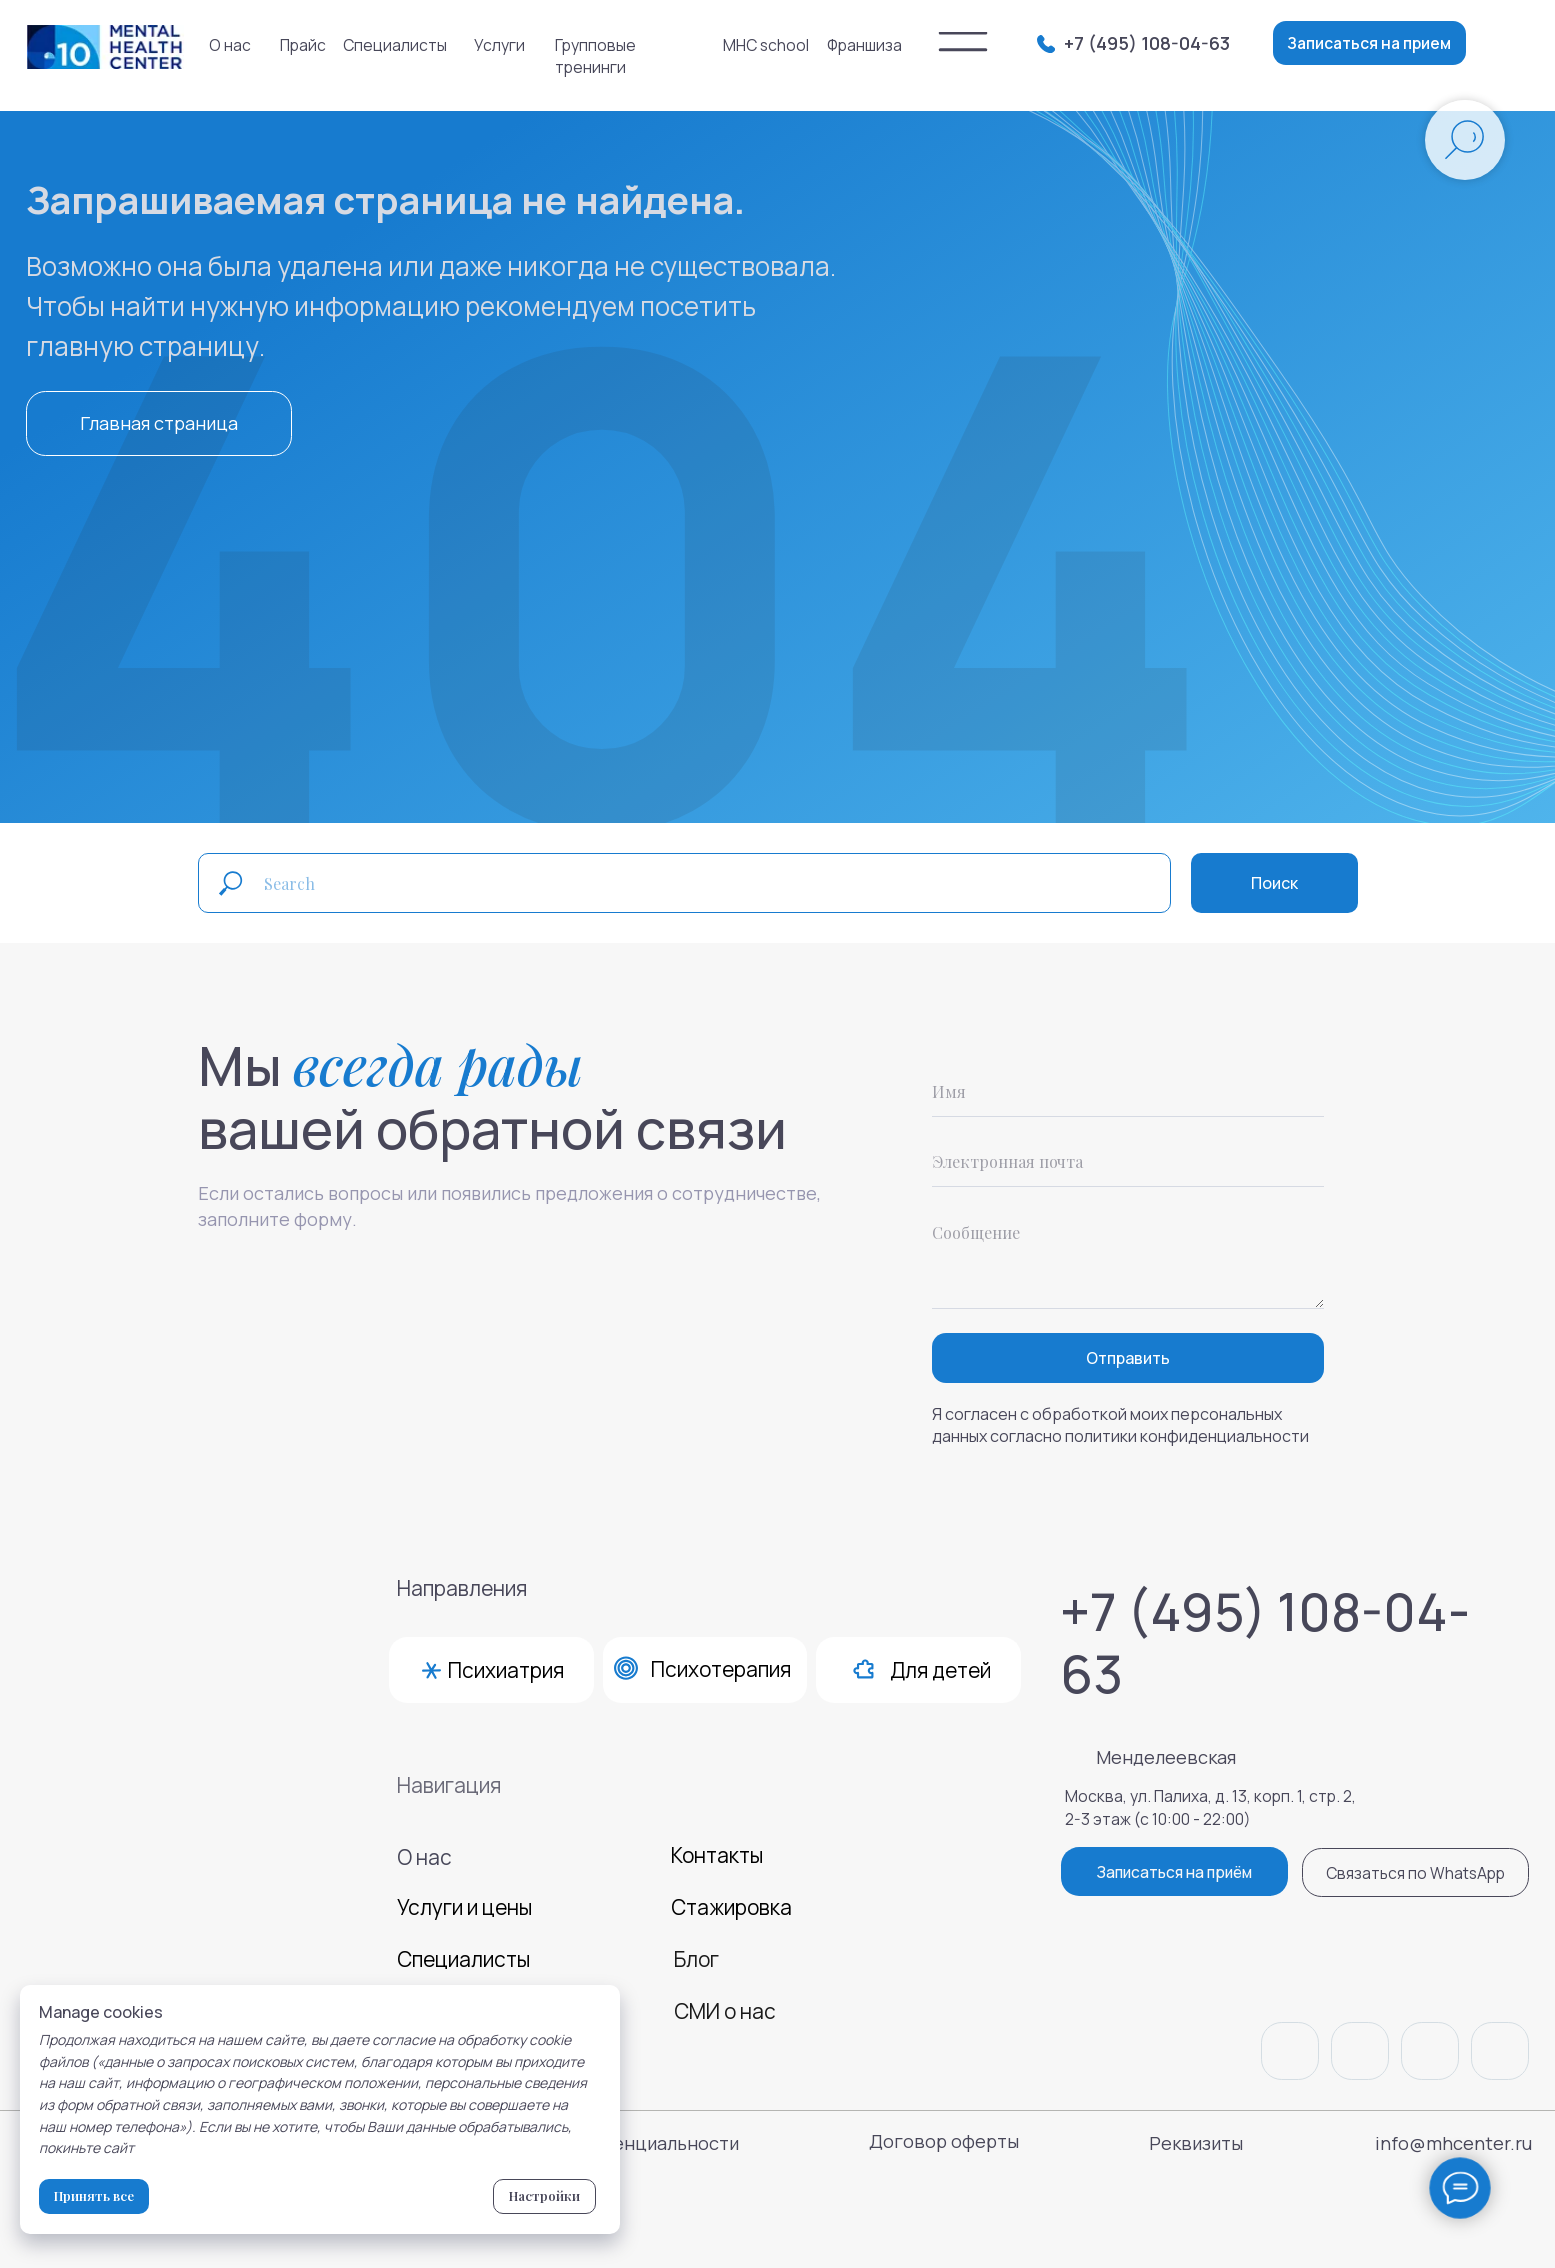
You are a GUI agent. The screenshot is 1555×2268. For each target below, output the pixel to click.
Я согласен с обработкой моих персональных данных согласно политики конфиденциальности (1120, 1425)
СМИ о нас (725, 2011)
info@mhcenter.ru (1453, 2143)
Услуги (499, 45)
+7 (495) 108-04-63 (1147, 43)
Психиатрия (506, 1670)
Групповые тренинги (595, 56)
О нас (230, 45)
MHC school (766, 45)
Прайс (303, 45)
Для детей (940, 1670)
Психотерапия (721, 1669)
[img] (963, 41)
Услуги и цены (464, 1907)
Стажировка (731, 1907)
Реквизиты (1196, 2143)
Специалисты (395, 45)
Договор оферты (944, 2141)
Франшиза (864, 45)
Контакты (717, 1855)
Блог (696, 1959)
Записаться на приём (1174, 1872)
